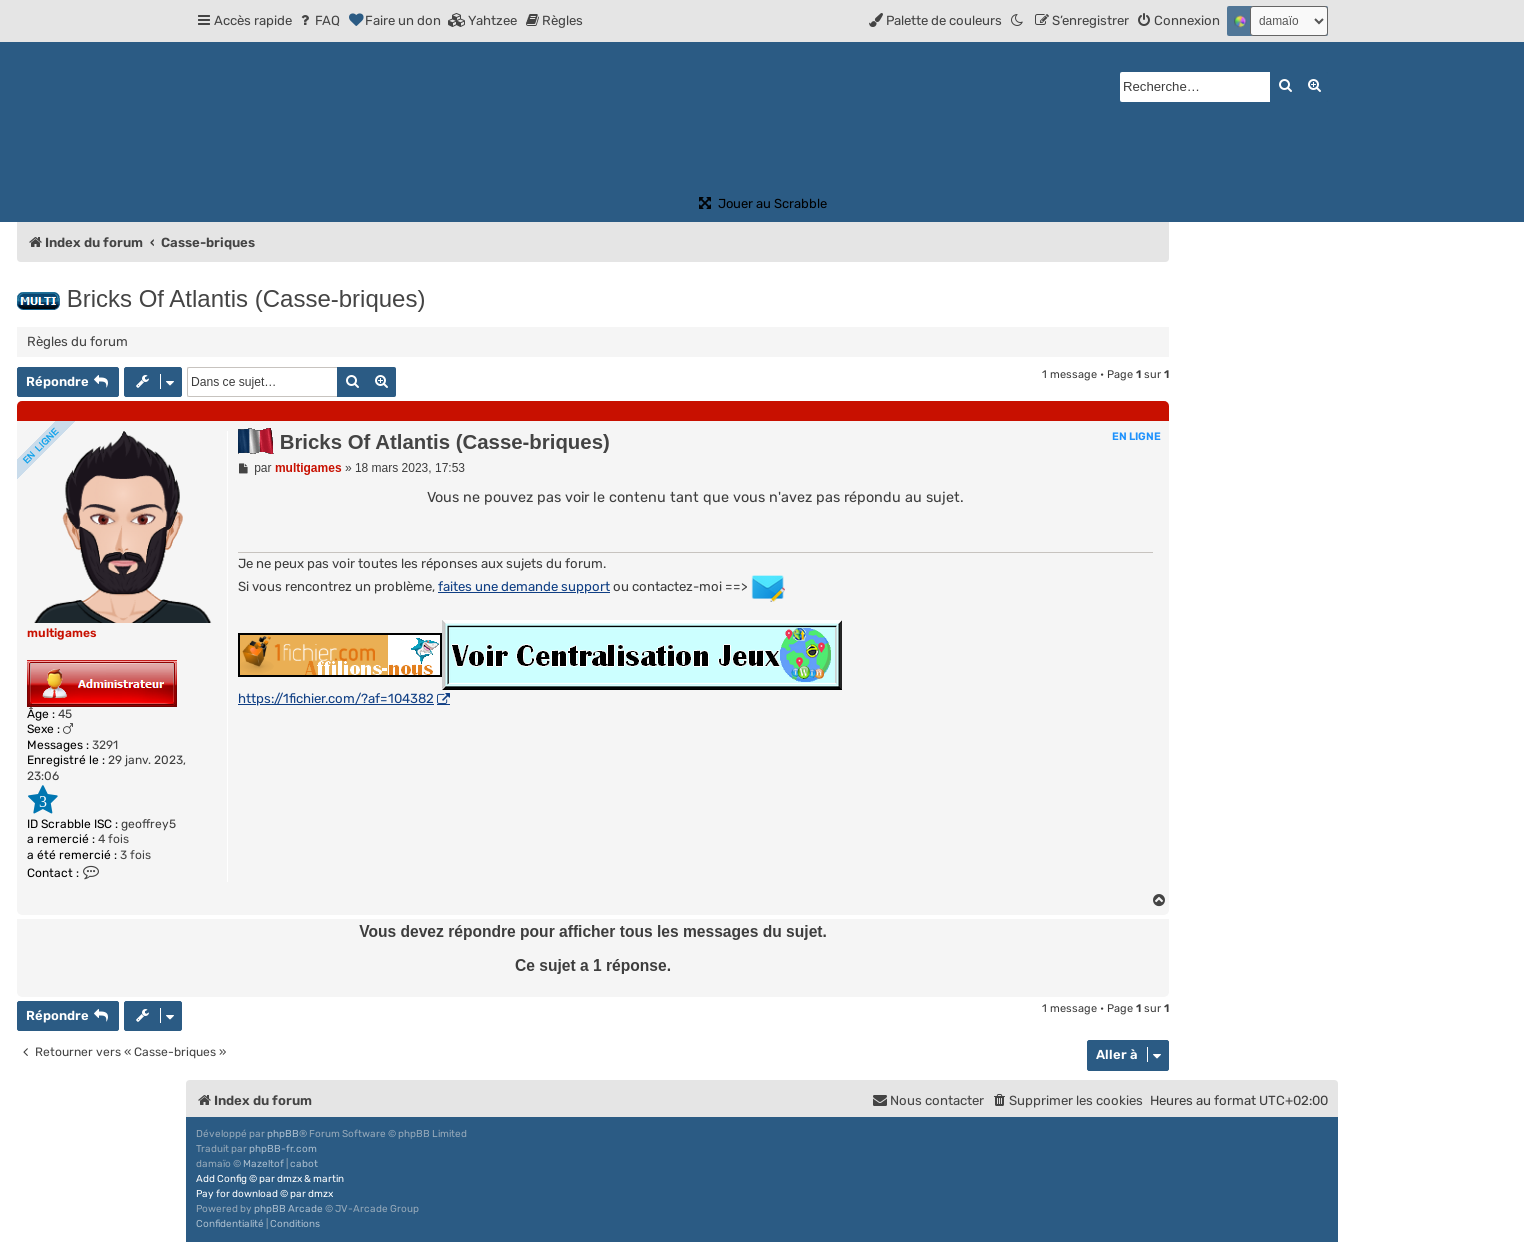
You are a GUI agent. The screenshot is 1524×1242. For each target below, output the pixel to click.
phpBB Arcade (288, 1209)
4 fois (113, 839)
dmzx (289, 1179)
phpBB (283, 1134)
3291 (105, 745)
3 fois (135, 855)
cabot (304, 1164)
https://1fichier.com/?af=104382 (336, 698)
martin (328, 1179)
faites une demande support (524, 586)
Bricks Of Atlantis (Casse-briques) (246, 298)
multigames (62, 633)
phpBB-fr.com (283, 1149)
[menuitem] (318, 20)
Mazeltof (263, 1164)
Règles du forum (77, 341)
